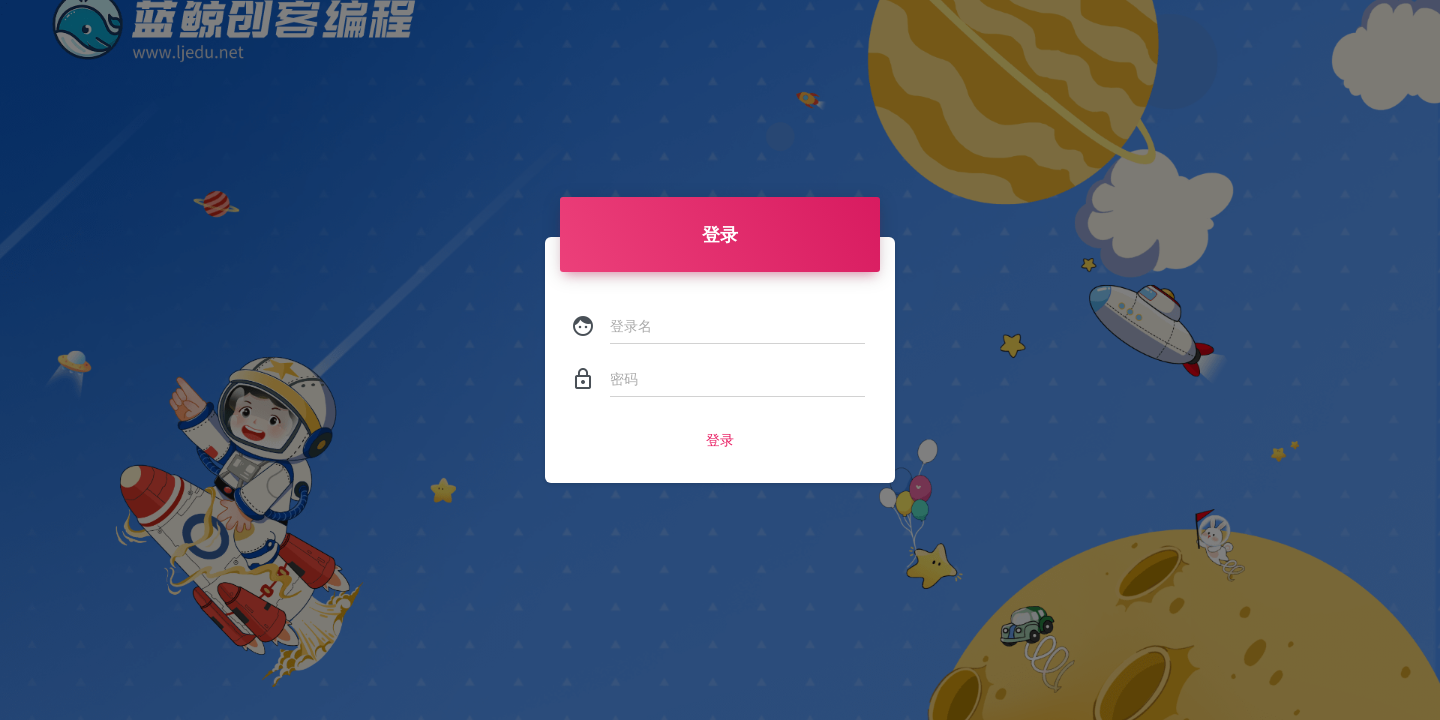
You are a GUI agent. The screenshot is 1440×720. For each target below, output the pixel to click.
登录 (720, 440)
